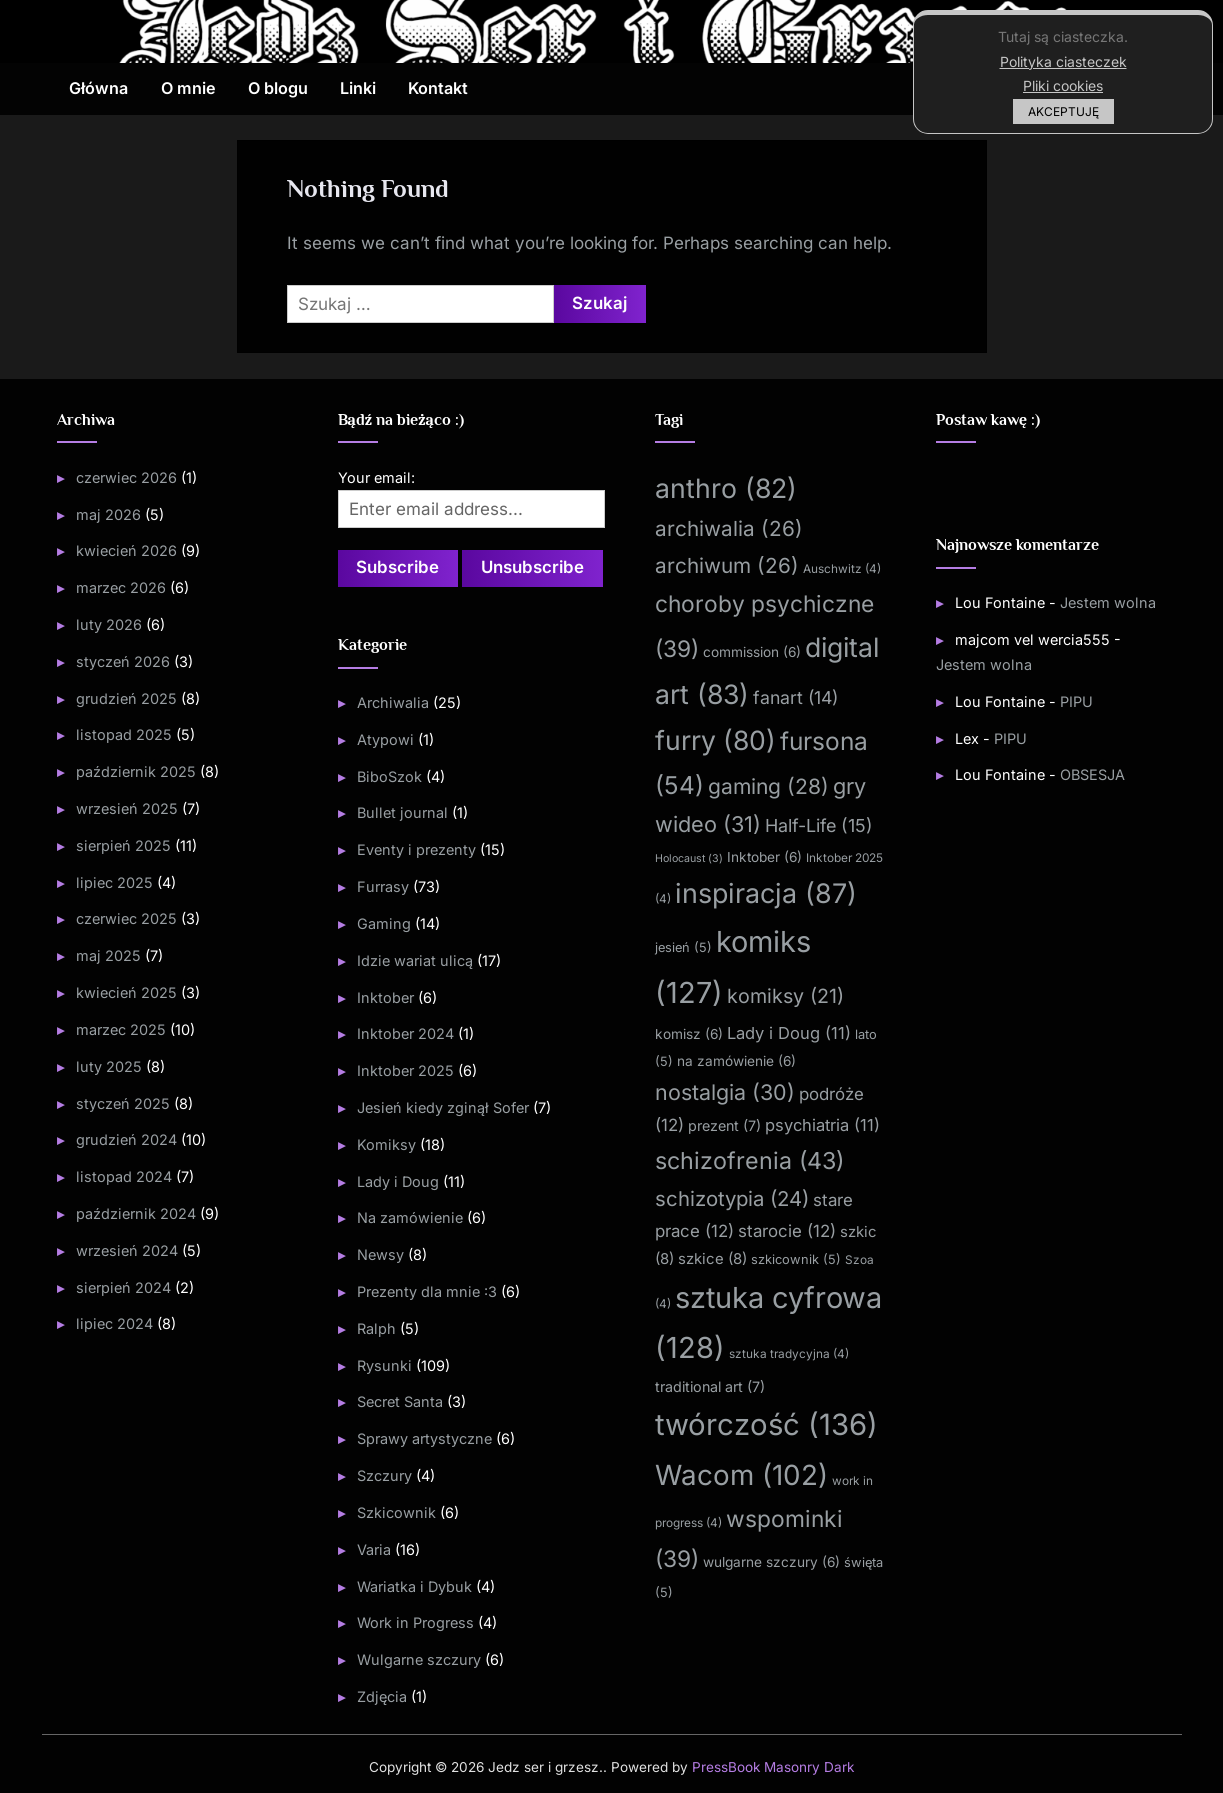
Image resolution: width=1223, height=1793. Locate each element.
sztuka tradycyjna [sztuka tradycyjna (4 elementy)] (789, 1354)
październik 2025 (136, 771)
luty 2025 (109, 1066)
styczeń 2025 (123, 1102)
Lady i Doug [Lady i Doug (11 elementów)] (789, 1033)
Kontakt (438, 88)
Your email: (376, 477)
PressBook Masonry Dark (773, 1767)
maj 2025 (108, 955)
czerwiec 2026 (126, 477)
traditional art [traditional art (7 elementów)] (710, 1386)
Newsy (380, 1254)
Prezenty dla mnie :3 (427, 1291)
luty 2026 (109, 624)
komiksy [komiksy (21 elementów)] (785, 996)
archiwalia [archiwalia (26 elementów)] (729, 528)
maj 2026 (108, 513)
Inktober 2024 (405, 1033)
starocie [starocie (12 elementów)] (787, 1231)
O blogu (278, 88)
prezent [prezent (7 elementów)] (724, 1125)
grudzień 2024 (126, 1139)
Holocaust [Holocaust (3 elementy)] (689, 858)
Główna (98, 88)
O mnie (188, 88)
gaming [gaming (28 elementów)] (768, 785)
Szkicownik (396, 1512)
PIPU (1076, 700)
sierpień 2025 (123, 845)
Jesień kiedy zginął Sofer (443, 1107)
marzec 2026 (121, 587)
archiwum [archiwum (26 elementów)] (727, 564)
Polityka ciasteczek (1063, 61)
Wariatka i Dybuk (414, 1586)
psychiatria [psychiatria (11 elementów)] (822, 1125)
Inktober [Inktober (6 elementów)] (764, 857)
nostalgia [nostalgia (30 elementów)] (725, 1091)
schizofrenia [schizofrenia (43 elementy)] (749, 1159)
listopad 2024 (124, 1176)
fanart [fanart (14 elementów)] (795, 696)
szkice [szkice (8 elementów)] (712, 1259)
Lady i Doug (398, 1181)
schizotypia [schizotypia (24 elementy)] (732, 1198)
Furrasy (383, 886)
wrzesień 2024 (127, 1250)
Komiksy (386, 1144)
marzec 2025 (121, 1029)
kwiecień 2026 (126, 550)
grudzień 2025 (126, 697)
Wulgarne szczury (419, 1659)
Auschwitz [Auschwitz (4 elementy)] (842, 568)
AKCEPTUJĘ (1063, 111)
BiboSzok (389, 776)
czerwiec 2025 (126, 918)
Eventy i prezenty (416, 849)
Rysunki (384, 1365)
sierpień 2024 (123, 1286)
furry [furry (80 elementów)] (715, 740)
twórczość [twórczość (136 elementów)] (766, 1424)
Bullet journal (402, 812)
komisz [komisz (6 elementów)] (689, 1034)
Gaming (384, 923)
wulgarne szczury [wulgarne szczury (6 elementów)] (771, 1562)
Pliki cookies (1063, 85)
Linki (358, 88)
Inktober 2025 (405, 1070)
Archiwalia (393, 702)
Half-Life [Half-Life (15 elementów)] (819, 825)
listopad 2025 (124, 734)
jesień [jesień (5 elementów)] (683, 947)
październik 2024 (136, 1213)
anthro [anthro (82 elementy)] (726, 488)
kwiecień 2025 (126, 992)
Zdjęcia (382, 1696)
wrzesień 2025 (127, 808)
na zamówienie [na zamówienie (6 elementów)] (736, 1060)
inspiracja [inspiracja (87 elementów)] (766, 893)
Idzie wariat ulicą (415, 960)
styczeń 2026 (123, 661)
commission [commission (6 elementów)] (752, 652)
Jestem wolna (1108, 602)
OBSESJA (1092, 774)
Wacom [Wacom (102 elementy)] (741, 1474)
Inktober (385, 997)
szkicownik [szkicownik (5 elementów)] (796, 1259)
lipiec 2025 (114, 881)
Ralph (376, 1328)
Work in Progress (415, 1622)
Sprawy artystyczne (424, 1438)
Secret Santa (400, 1401)
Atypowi (385, 739)
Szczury (384, 1475)
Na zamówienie (410, 1217)
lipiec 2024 (114, 1323)
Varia (374, 1549)
